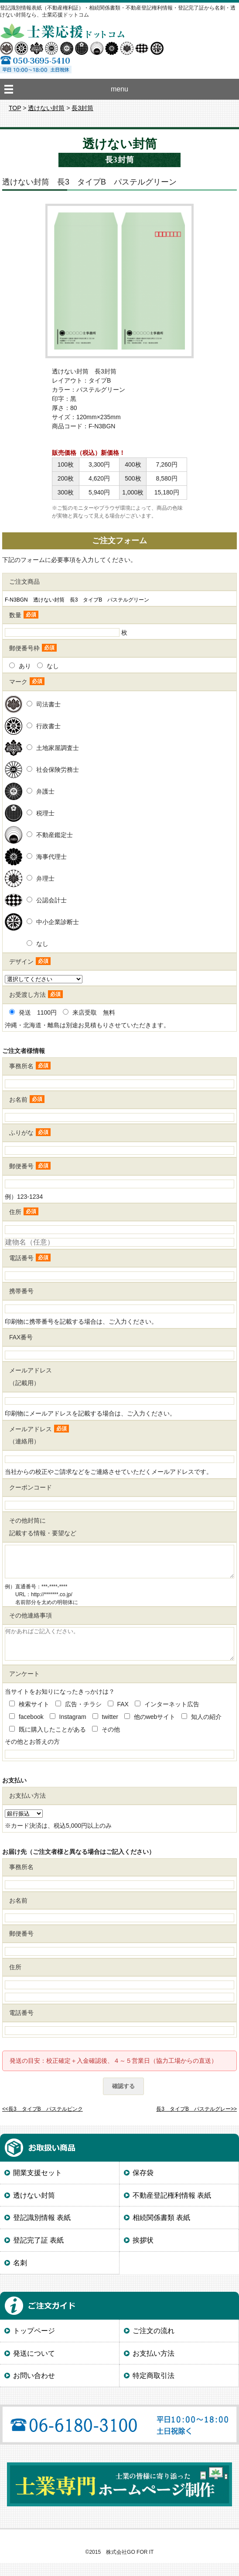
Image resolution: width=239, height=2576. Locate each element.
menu (119, 89)
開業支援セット (37, 2185)
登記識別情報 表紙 (42, 2230)
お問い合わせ (34, 2388)
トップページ (34, 2343)
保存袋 (143, 2185)
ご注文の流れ (153, 2343)
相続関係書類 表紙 (161, 2230)
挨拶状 (143, 2253)
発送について (34, 2366)
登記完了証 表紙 (38, 2253)
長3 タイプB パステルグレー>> (196, 2122)
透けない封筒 (46, 107)
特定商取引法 (153, 2388)
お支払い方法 (153, 2366)
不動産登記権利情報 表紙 (172, 2208)
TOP (15, 107)
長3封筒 (82, 107)
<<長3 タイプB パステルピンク (42, 2122)
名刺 (20, 2276)
